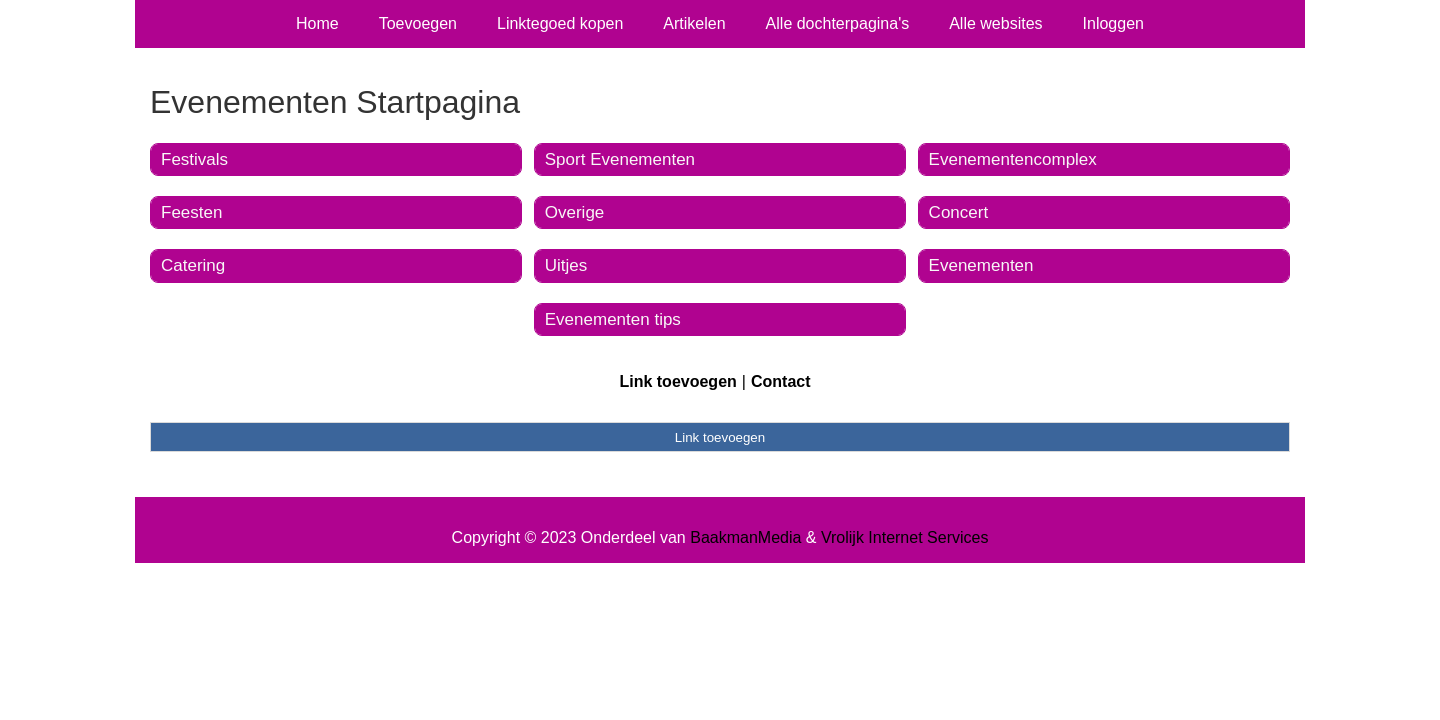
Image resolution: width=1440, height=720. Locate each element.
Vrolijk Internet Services (904, 537)
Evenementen (981, 265)
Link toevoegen (677, 381)
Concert (959, 212)
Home (317, 23)
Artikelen (694, 23)
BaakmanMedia (745, 537)
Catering (193, 265)
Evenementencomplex (1013, 159)
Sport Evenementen (620, 159)
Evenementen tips (613, 319)
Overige (575, 212)
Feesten (191, 212)
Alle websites (995, 23)
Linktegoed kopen (560, 23)
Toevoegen (418, 23)
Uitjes (566, 265)
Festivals (194, 159)
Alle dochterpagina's (838, 23)
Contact (781, 381)
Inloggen (1113, 23)
